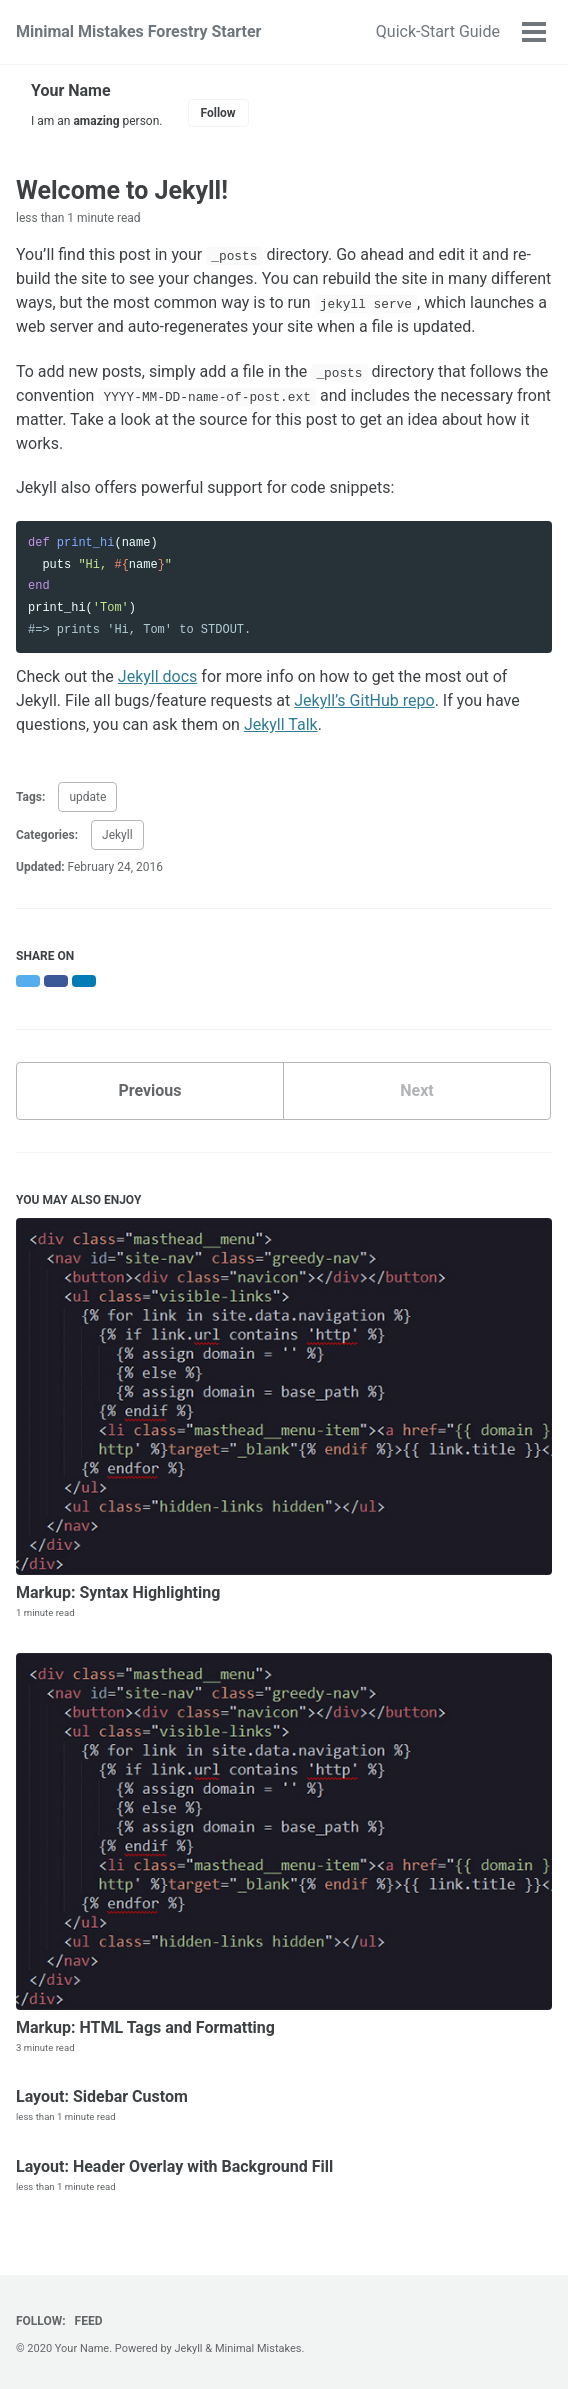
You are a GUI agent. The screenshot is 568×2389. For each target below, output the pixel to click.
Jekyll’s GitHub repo (364, 700)
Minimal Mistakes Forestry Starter (138, 31)
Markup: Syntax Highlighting (118, 1592)
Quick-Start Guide (438, 31)
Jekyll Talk (281, 724)
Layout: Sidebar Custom (102, 2096)
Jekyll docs (158, 676)
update (87, 797)
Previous (149, 1090)
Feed (89, 2321)
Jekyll (117, 835)
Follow (218, 113)
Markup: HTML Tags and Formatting (145, 2027)
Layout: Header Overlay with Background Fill (174, 2166)
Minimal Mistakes (258, 2348)
